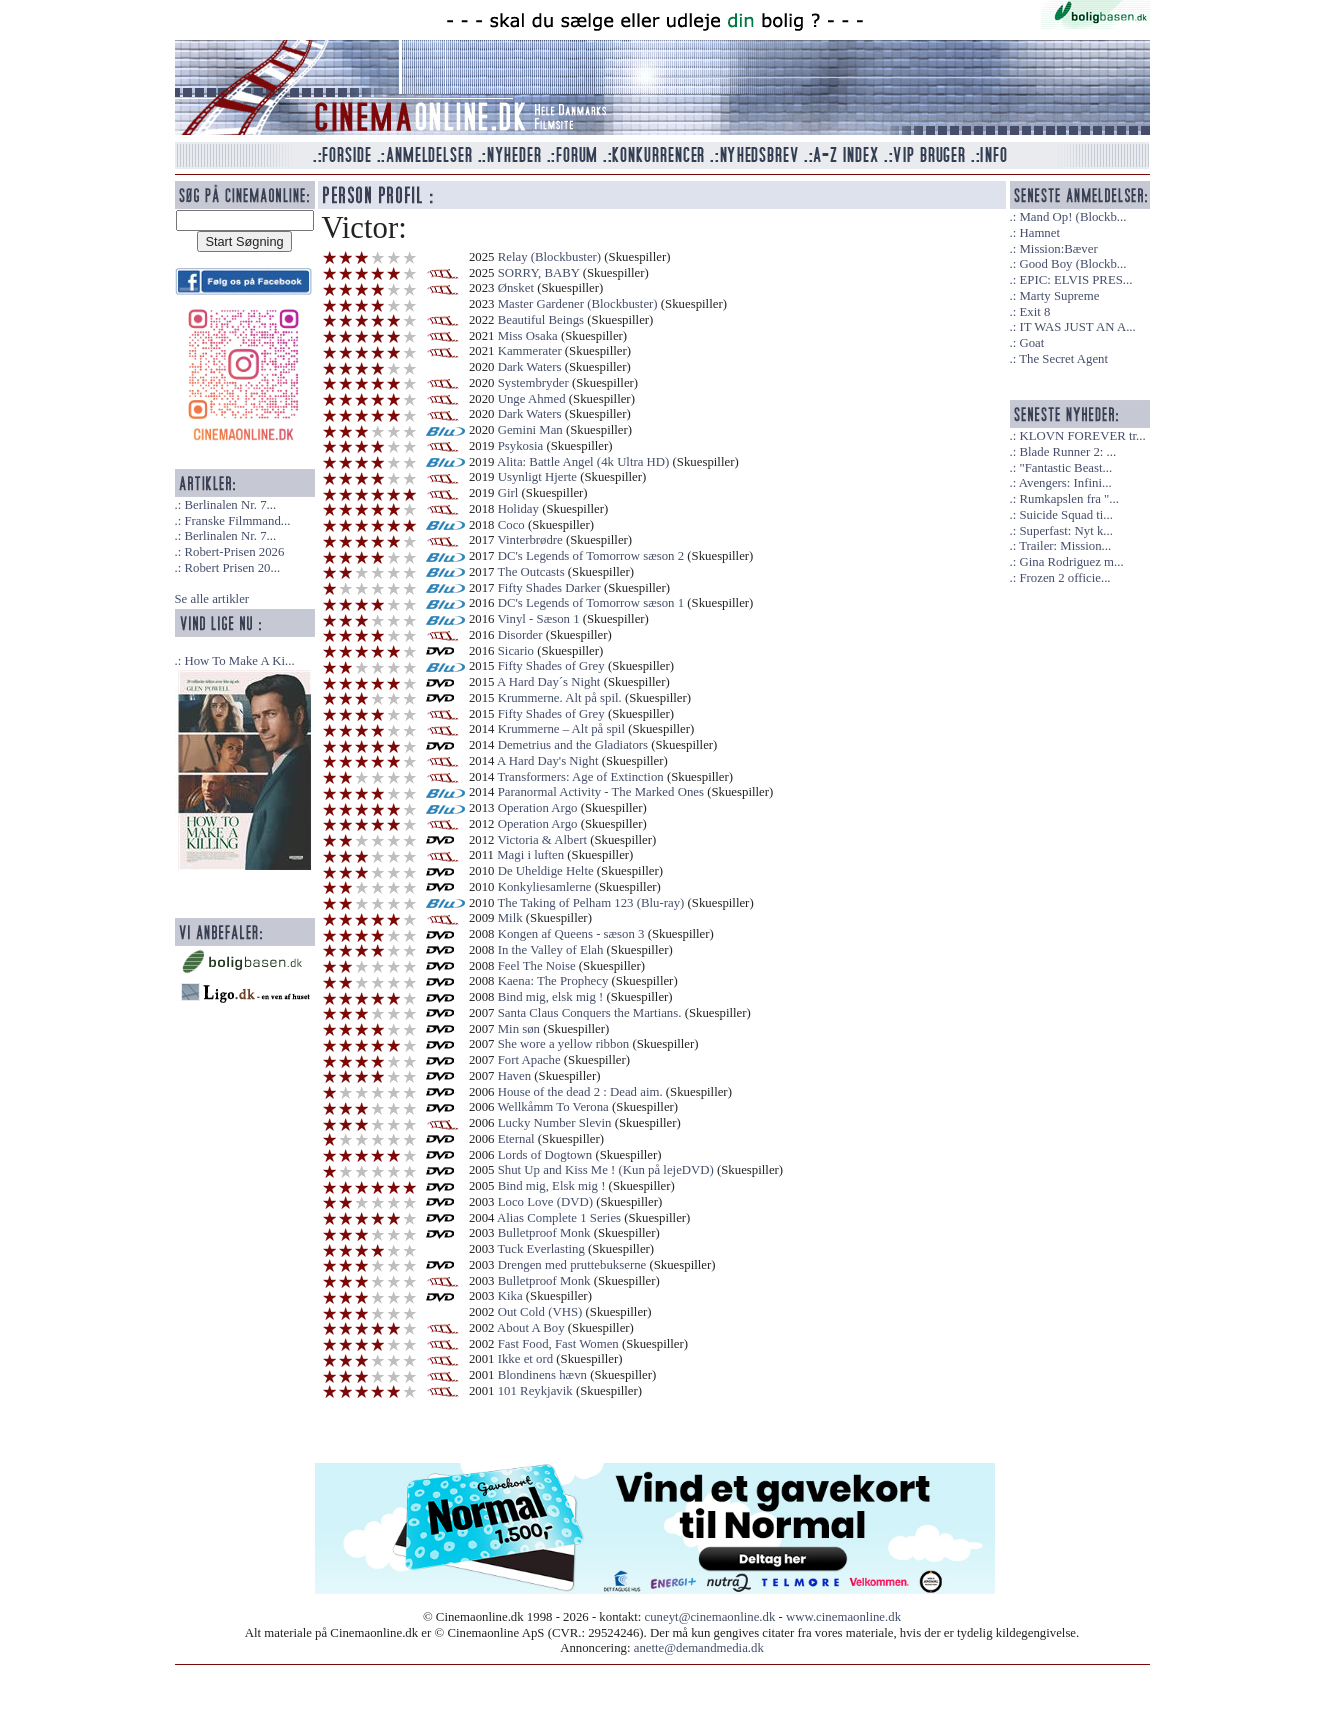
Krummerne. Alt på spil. (560, 698)
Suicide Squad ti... (1065, 515)
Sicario (516, 651)
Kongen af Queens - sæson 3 (571, 934)
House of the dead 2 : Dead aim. (580, 1092)
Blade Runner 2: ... (1067, 452)
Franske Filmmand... (237, 521)
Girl (510, 493)
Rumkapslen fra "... (1068, 499)
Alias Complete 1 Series (559, 1218)
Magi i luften (530, 855)
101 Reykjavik (535, 1391)
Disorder (520, 635)
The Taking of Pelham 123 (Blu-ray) (590, 903)
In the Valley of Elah (551, 950)
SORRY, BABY (539, 273)
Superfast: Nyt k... (1065, 531)
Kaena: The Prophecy (553, 981)
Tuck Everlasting (540, 1249)
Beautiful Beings (541, 320)
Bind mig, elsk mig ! (551, 997)
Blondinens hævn (542, 1375)
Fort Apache (529, 1060)
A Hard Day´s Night (548, 682)
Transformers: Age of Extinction (580, 777)
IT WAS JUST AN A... (1077, 327)
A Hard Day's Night (547, 761)
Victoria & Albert (542, 840)
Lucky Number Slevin (555, 1123)
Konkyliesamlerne (545, 887)
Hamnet (1039, 233)
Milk (510, 918)
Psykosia (521, 446)
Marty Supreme (1059, 296)
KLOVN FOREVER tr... (1082, 436)
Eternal (516, 1139)
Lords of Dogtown (545, 1155)
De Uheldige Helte (546, 871)
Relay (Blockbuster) (549, 257)
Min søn (519, 1029)
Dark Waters (530, 367)
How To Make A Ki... (239, 661)
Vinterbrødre (529, 540)
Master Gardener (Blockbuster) (578, 304)
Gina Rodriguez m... (1071, 562)
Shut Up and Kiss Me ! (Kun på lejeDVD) (606, 1170)
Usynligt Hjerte (539, 477)
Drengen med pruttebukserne (572, 1265)
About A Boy (531, 1328)
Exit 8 (1034, 312)
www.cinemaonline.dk (843, 1617)
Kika (510, 1296)
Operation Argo (538, 808)
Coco (511, 525)
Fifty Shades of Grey (551, 666)
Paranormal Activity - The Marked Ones (601, 792)
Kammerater (530, 351)
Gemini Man (530, 430)
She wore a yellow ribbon (564, 1044)
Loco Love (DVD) (545, 1202)
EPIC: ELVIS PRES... (1075, 280)
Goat (1031, 343)
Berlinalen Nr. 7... (230, 505)
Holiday (518, 509)
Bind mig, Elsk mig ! (552, 1186)
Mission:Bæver (1058, 249)
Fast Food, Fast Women (558, 1344)
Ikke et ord (525, 1359)
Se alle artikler (212, 599)
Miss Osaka (528, 336)
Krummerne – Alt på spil (561, 729)
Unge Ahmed (532, 399)
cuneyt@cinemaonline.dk (710, 1617)
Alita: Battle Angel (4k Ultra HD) (583, 462)
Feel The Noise (537, 966)
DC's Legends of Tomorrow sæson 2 (591, 556)
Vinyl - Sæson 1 (538, 619)
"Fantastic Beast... (1065, 468)
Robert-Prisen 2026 (234, 552)
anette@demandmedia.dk (699, 1648)
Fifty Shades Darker (549, 588)
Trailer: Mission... (1065, 546)
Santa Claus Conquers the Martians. (590, 1013)
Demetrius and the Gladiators (573, 745)
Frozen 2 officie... (1064, 578)
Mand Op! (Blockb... (1072, 217)
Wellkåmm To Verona (552, 1107)
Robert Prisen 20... (232, 568)
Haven (514, 1076)
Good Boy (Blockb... (1072, 264)
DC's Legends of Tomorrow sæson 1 (591, 603)
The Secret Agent (1063, 359)
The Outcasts (530, 572)
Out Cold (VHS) (540, 1312)
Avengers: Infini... (1065, 483)
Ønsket (516, 288)
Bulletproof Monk (544, 1233)
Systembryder (533, 383)
